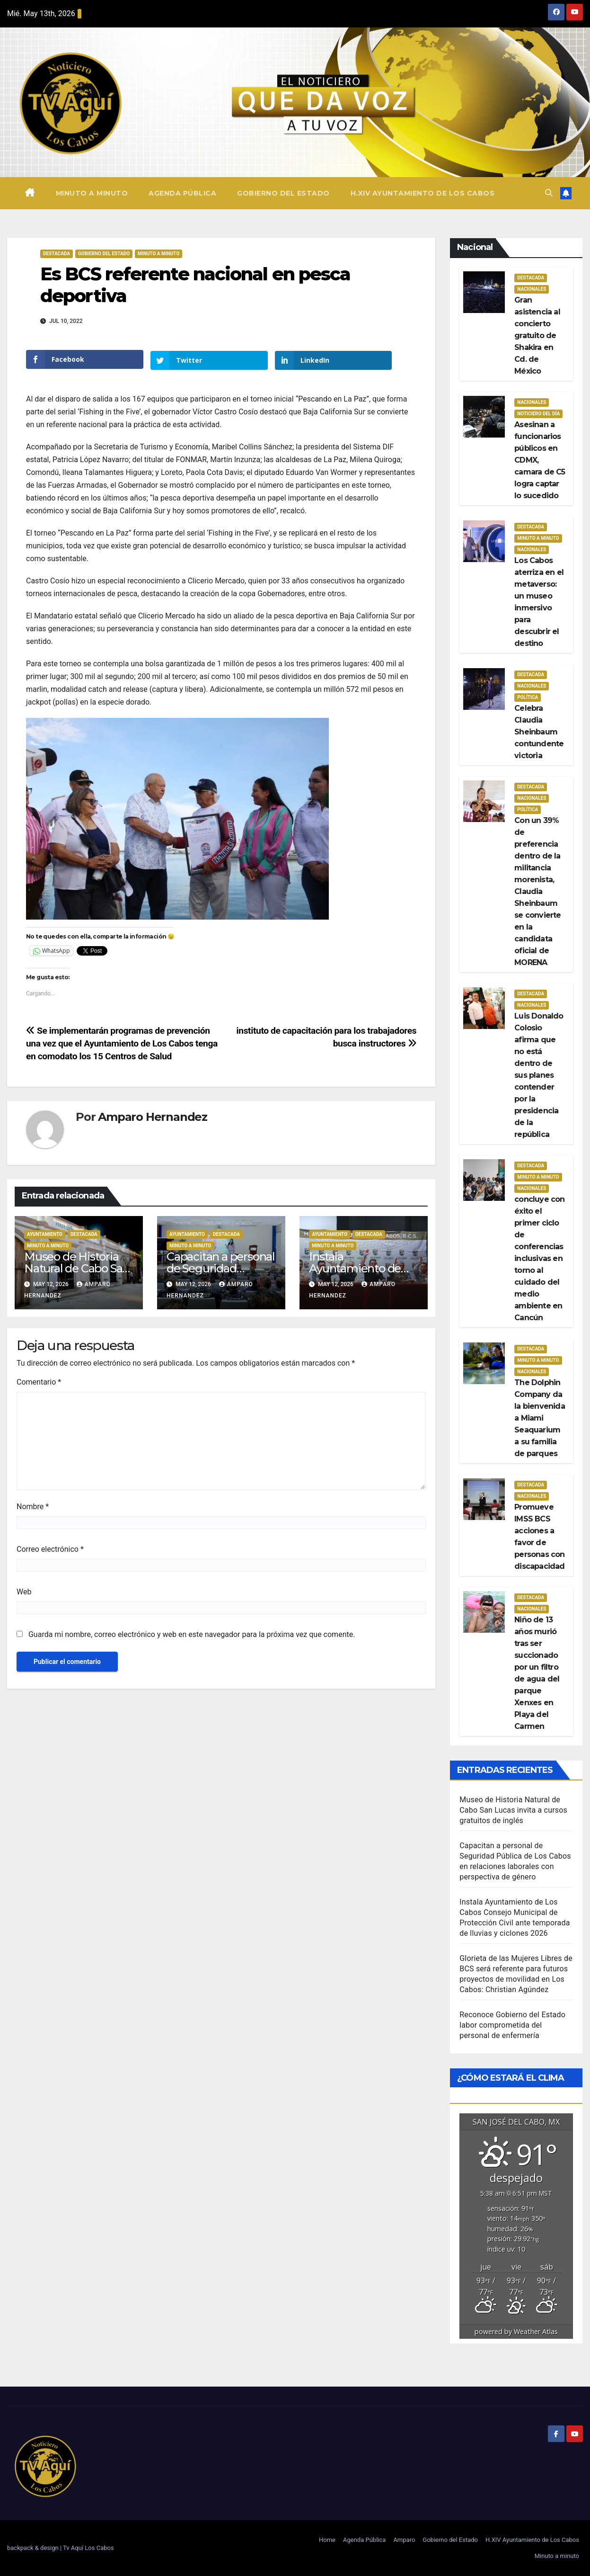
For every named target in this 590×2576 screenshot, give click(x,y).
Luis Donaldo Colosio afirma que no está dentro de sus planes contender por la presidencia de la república (538, 1075)
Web (24, 1590)
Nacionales (531, 289)
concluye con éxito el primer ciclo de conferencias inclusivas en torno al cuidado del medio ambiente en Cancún (539, 1258)
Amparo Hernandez (152, 1116)
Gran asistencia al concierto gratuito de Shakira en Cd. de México (537, 335)
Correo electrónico (50, 1548)
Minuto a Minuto (158, 253)
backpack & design (33, 2547)
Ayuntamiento (44, 1233)
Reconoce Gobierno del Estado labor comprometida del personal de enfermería (512, 2025)
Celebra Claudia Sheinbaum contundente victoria (539, 732)
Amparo (404, 2539)
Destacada (56, 253)
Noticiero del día (538, 413)
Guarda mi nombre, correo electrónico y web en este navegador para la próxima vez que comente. (191, 1633)
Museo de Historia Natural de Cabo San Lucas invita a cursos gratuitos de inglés (513, 1810)
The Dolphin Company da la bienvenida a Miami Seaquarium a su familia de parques (539, 1418)
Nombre (33, 1505)
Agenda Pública (182, 193)
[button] (549, 192)
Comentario (39, 1381)
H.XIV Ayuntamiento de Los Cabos (423, 193)
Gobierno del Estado (283, 193)
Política (527, 697)
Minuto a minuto (92, 193)
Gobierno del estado (104, 253)
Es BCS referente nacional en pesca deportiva (195, 285)
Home (327, 2539)
